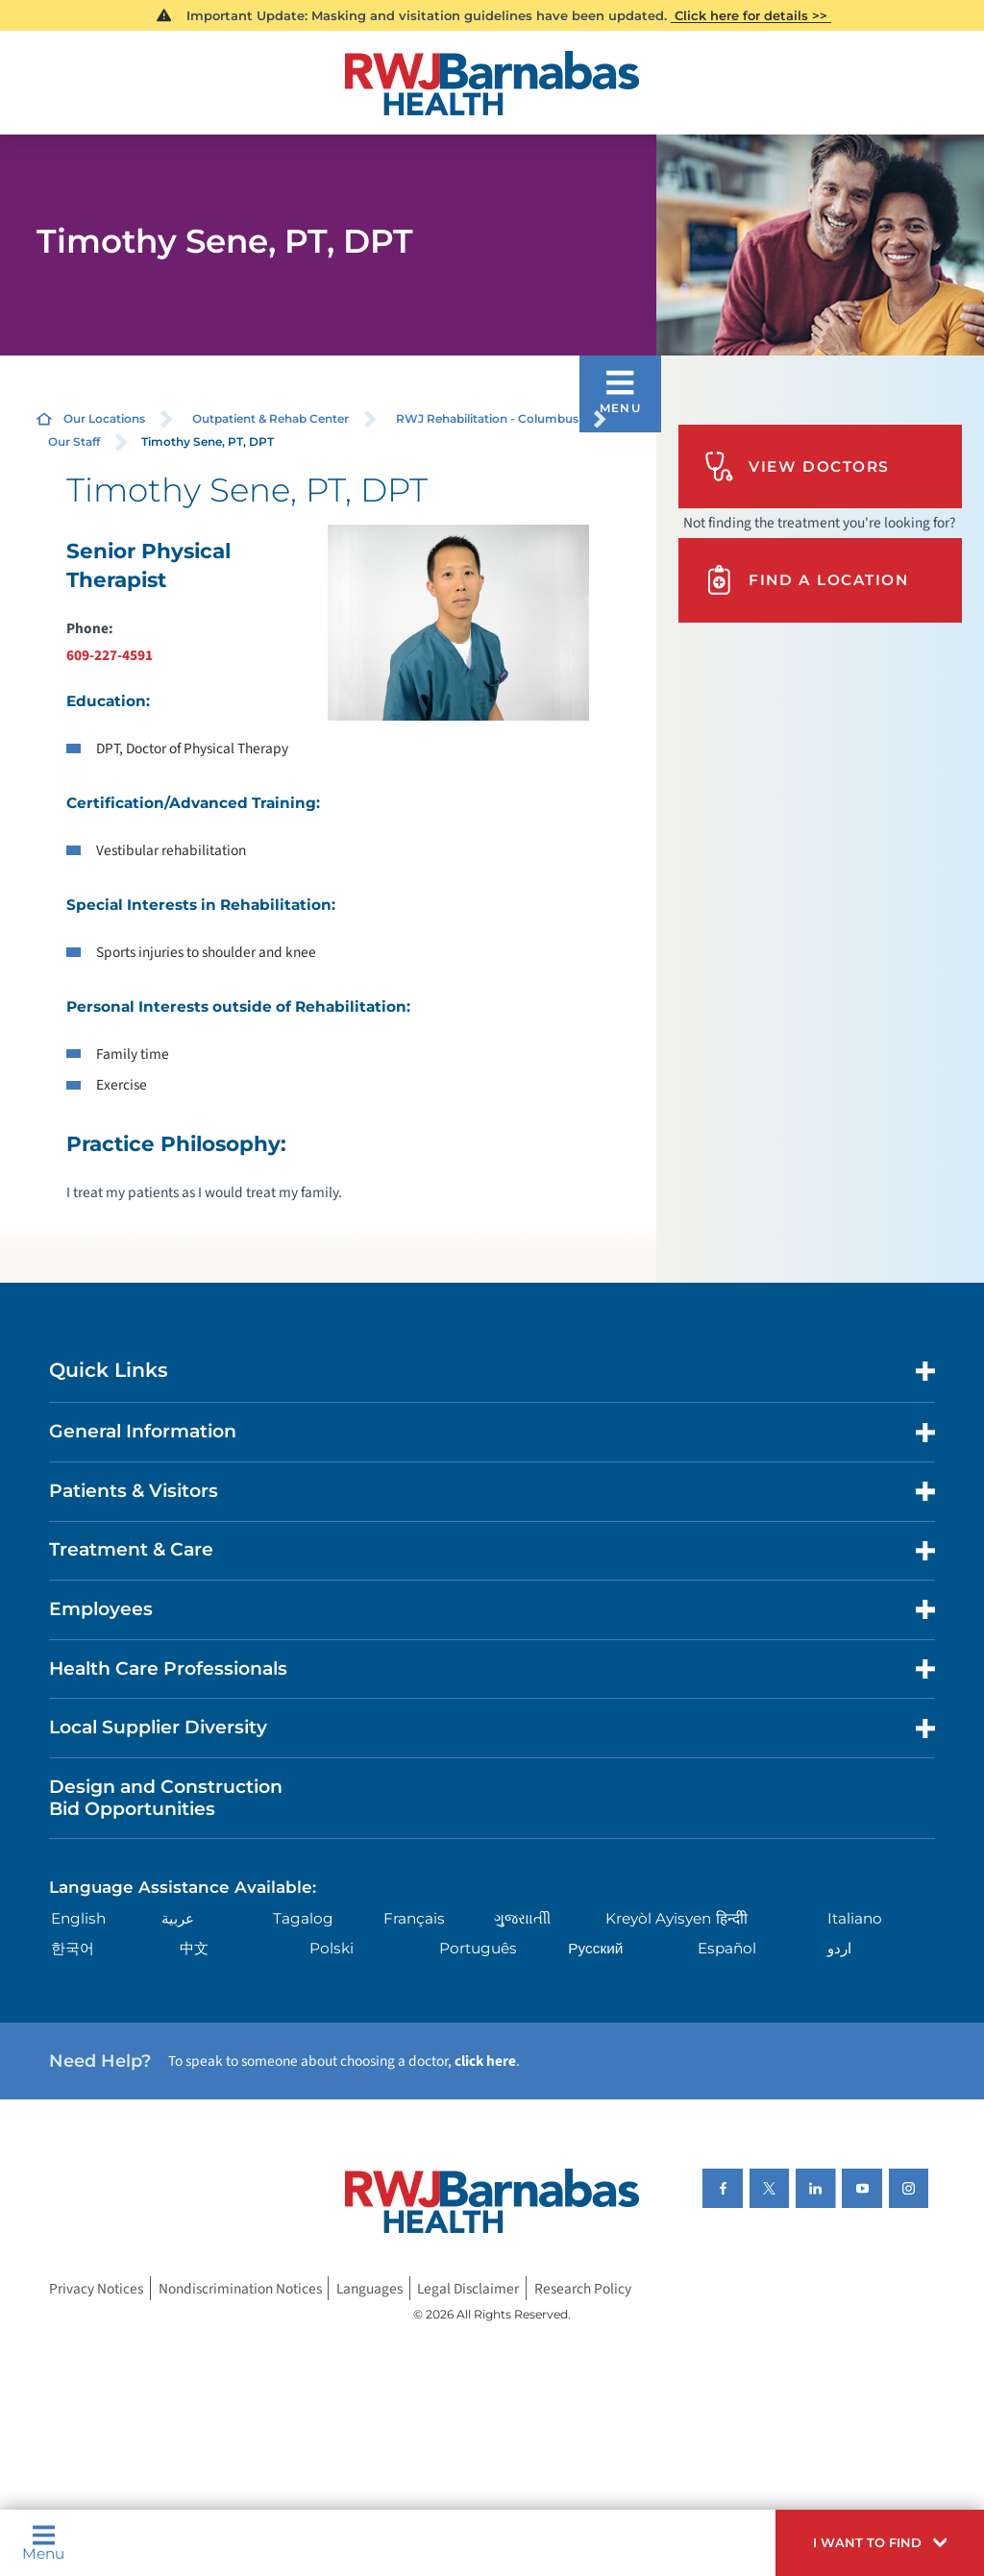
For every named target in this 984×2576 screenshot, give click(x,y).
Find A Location (806, 580)
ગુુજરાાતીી (522, 1918)
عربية (177, 1918)
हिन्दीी (732, 1918)
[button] (879, 2543)
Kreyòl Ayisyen (658, 1918)
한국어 (72, 1948)
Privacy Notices (96, 2287)
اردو (839, 1948)
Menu (43, 2542)
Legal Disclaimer (468, 2287)
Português (478, 1948)
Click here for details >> (751, 15)
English (78, 1918)
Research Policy (582, 2287)
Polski (331, 1948)
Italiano (854, 1918)
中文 (194, 1948)
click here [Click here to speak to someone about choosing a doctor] (485, 2061)
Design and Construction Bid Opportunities (166, 1798)
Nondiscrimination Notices (240, 2287)
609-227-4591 (109, 655)
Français (414, 1918)
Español (727, 1948)
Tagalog (303, 1918)
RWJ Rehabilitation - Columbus (487, 418)
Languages (369, 2287)
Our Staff (74, 441)
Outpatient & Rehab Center (270, 418)
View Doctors (797, 466)
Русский (595, 1948)
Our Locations (104, 418)
